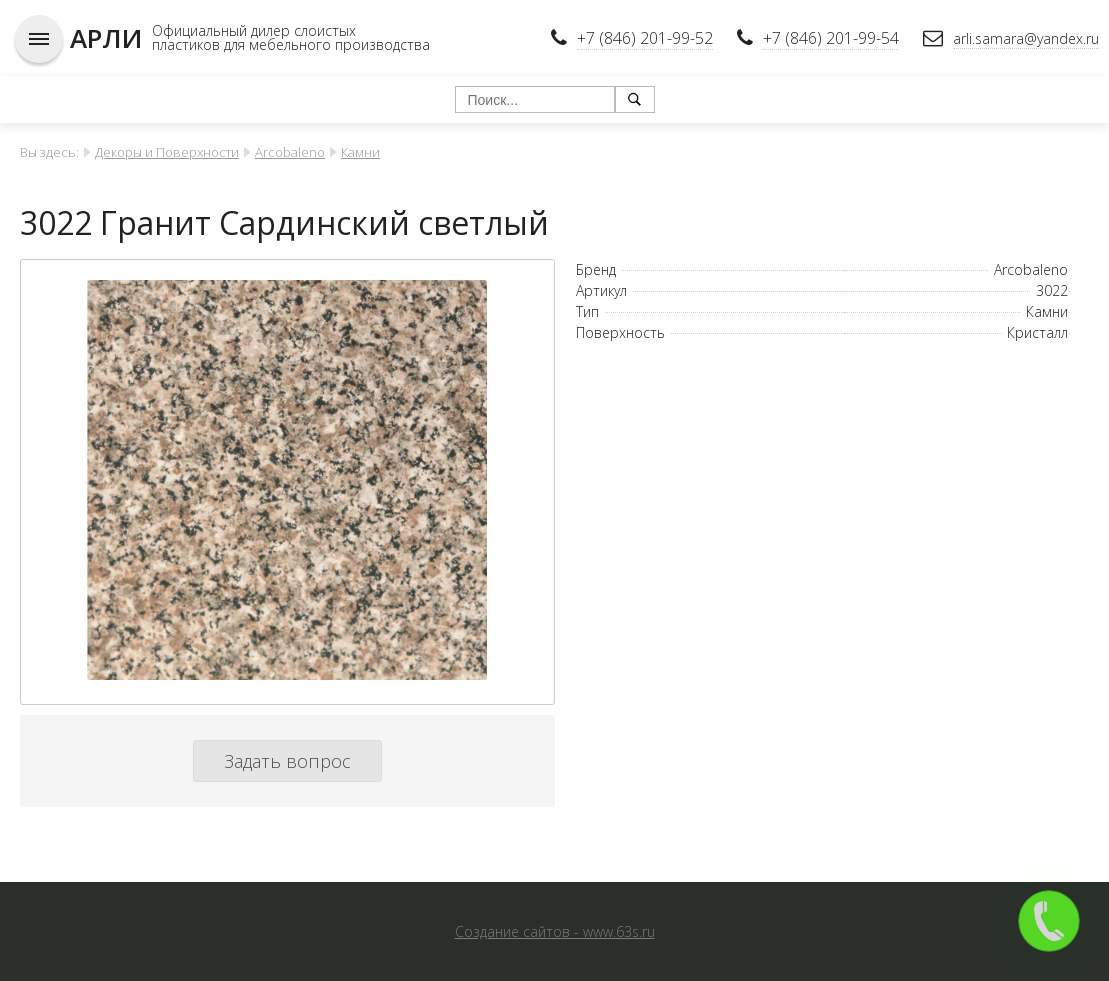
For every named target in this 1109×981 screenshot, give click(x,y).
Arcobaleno (290, 152)
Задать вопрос (287, 761)
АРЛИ (106, 38)
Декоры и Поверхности (167, 152)
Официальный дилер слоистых (254, 30)
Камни (360, 152)
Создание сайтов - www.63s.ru (555, 931)
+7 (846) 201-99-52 (645, 38)
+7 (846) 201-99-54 (831, 38)
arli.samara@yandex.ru (1026, 38)
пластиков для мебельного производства (291, 44)
